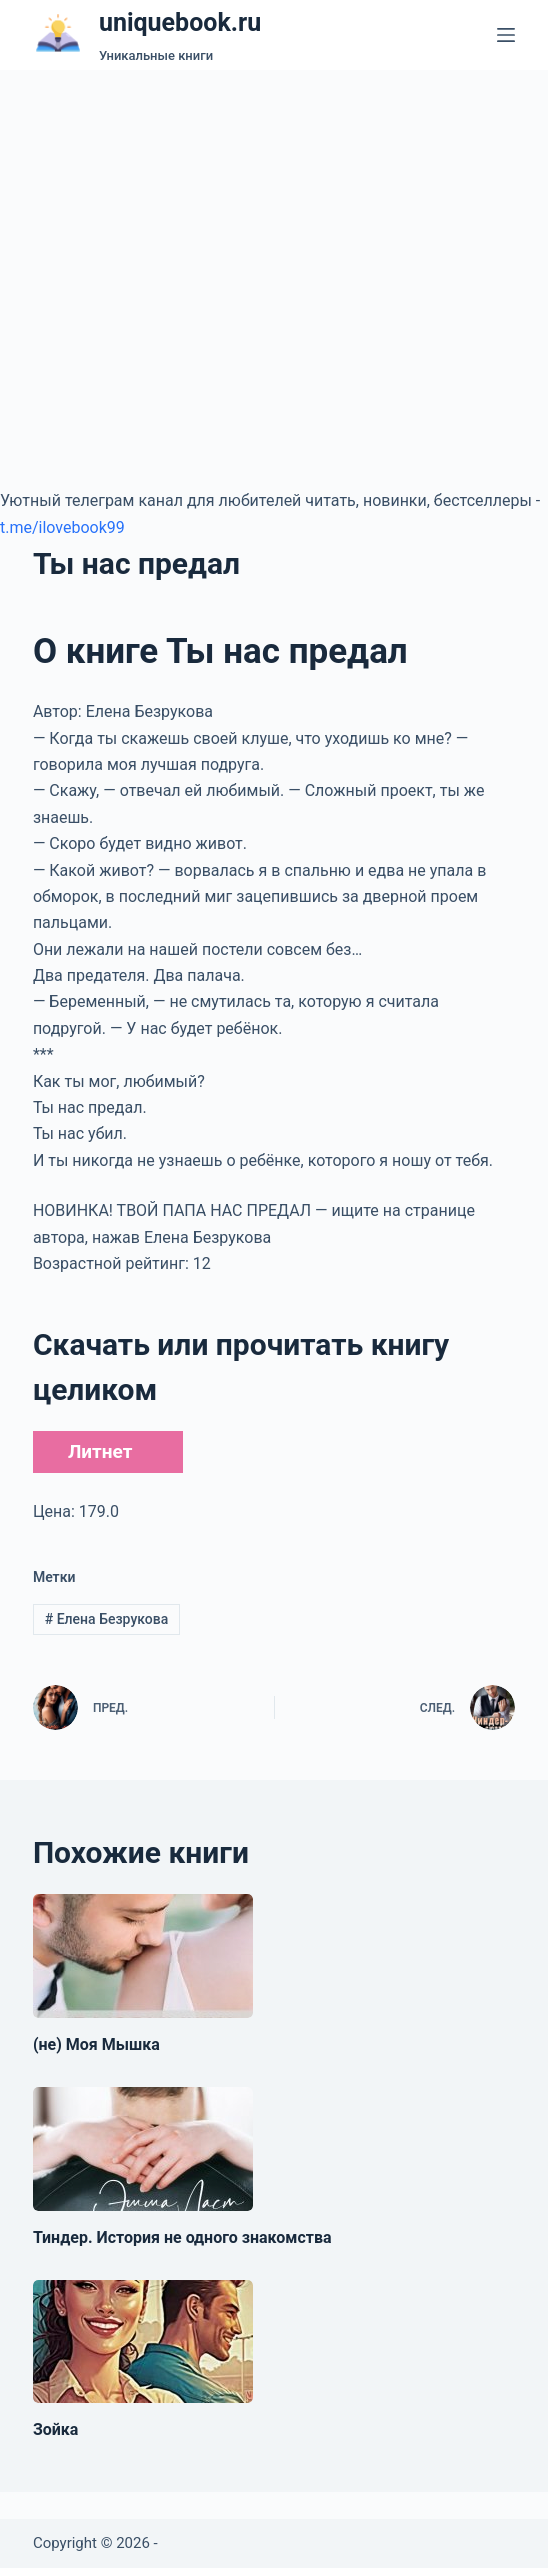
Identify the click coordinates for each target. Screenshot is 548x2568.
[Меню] (506, 35)
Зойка (56, 2429)
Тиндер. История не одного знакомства (182, 2237)
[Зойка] (143, 2342)
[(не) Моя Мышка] (143, 1956)
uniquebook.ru (180, 22)
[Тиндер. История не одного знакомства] (143, 2149)
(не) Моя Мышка (96, 2044)
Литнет (100, 1451)
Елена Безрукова (106, 1619)
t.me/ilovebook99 (62, 527)
